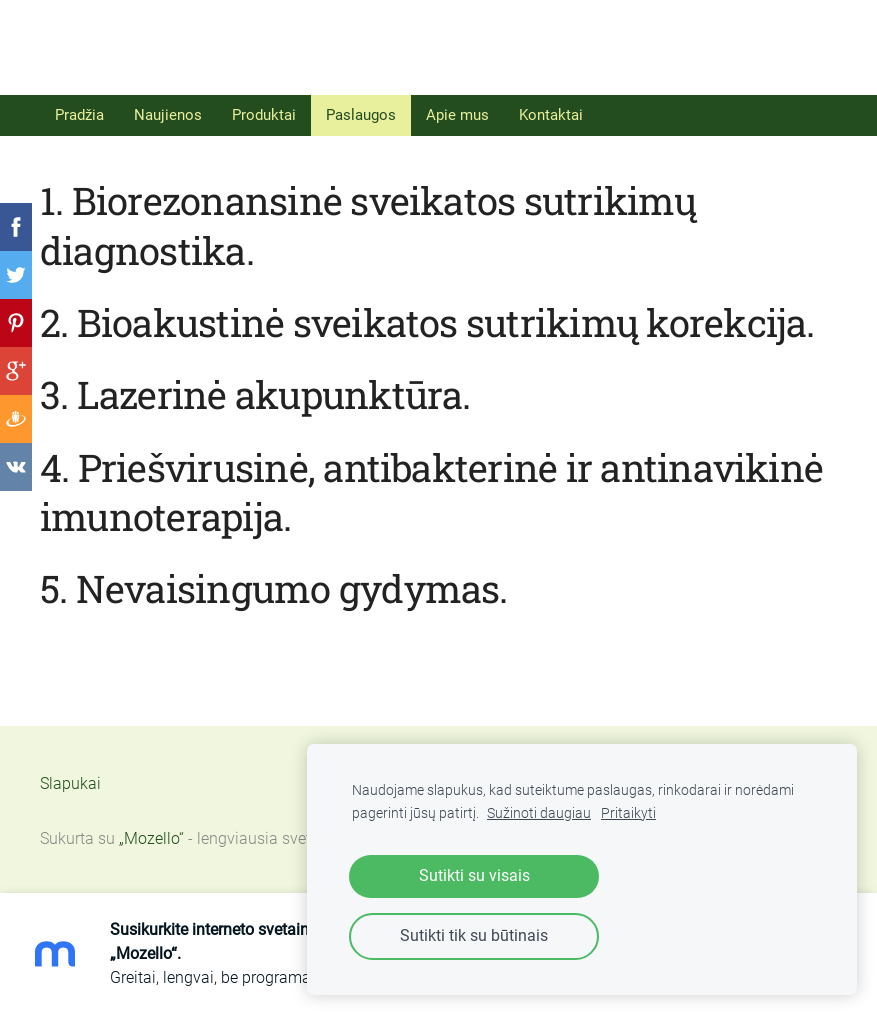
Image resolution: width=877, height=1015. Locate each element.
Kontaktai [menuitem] (551, 115)
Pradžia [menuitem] (79, 115)
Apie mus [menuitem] (457, 115)
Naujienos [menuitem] (168, 115)
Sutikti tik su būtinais (474, 935)
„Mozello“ (151, 838)
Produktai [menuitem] (264, 115)
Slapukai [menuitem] (70, 783)
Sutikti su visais (474, 875)
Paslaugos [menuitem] (361, 115)
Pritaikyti (628, 813)
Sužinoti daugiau (539, 813)
